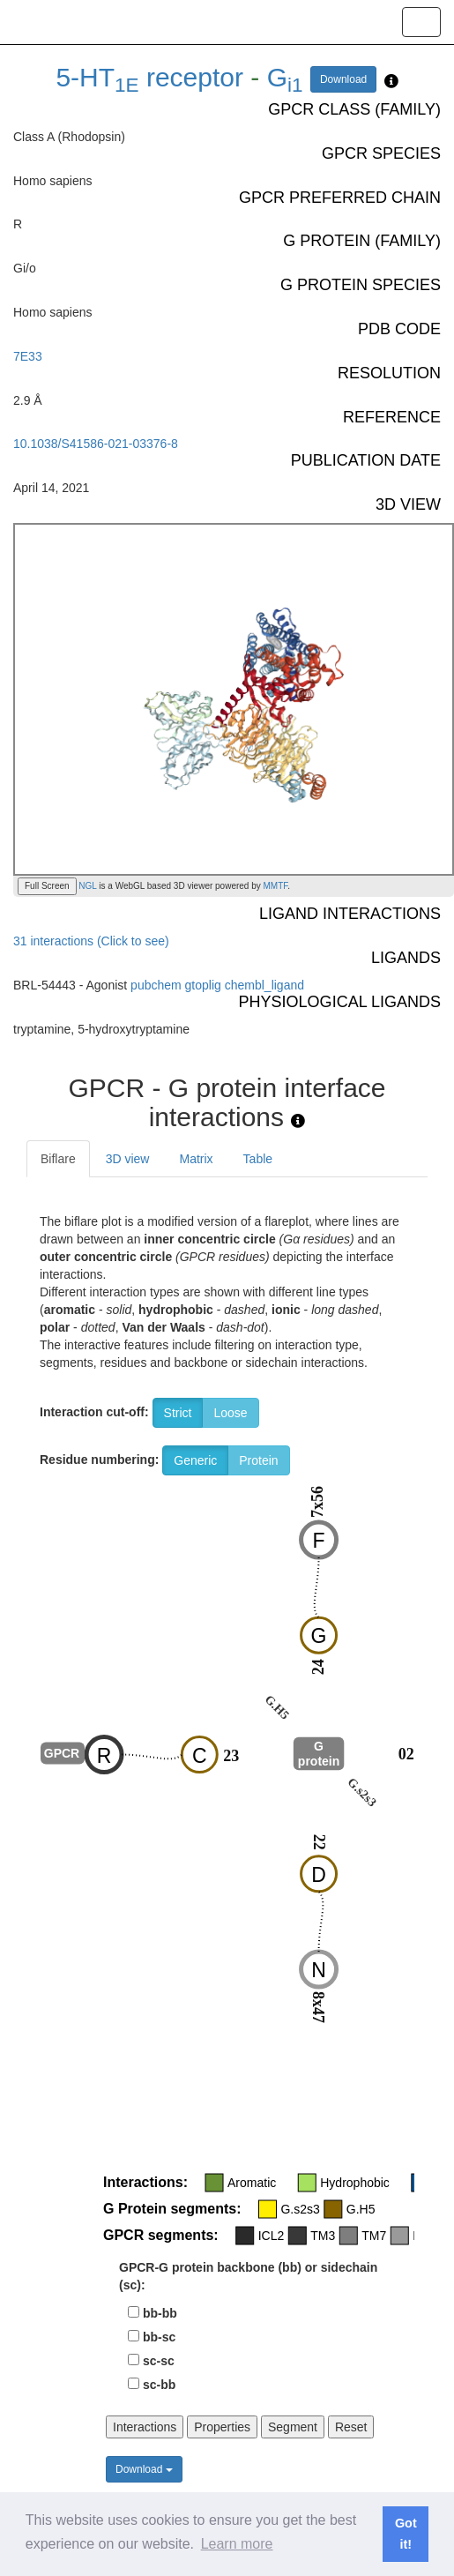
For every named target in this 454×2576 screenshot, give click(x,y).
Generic (195, 1460)
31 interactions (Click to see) (91, 941)
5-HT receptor (149, 77)
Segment (292, 2427)
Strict (178, 1413)
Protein (258, 1460)
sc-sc (159, 2361)
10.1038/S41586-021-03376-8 (95, 444)
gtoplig (203, 985)
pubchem (156, 985)
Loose (230, 1413)
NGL (87, 886)
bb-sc (159, 2337)
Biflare (58, 1159)
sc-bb (159, 2385)
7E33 (27, 356)
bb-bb (160, 2313)
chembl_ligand (264, 985)
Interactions (144, 2427)
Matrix (195, 1159)
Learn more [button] (237, 2543)
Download (343, 79)
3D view (128, 1159)
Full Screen (47, 886)
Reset (351, 2427)
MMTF (276, 886)
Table (257, 1159)
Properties (222, 2427)
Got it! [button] (406, 2533)
